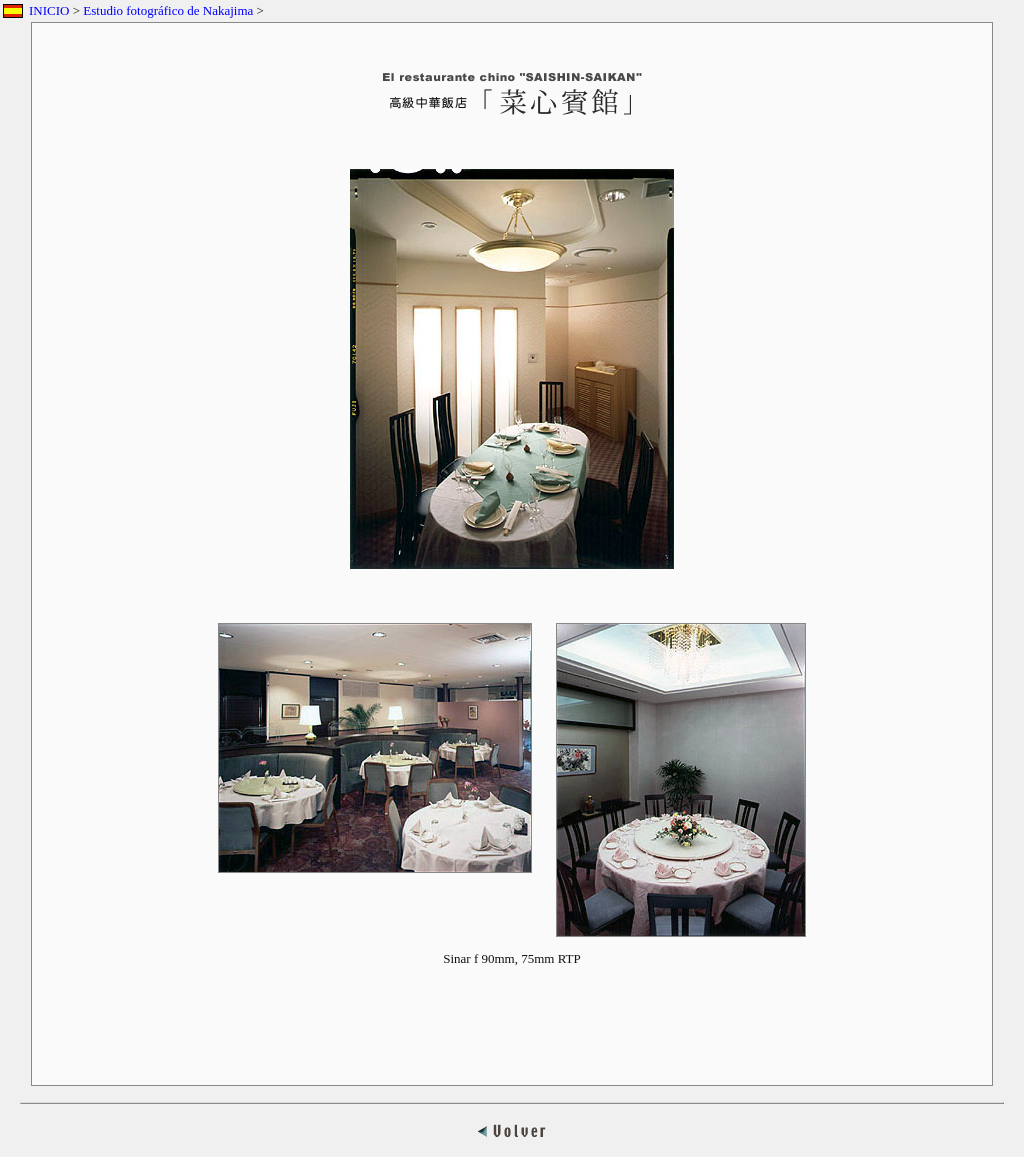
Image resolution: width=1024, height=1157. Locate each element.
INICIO (49, 10)
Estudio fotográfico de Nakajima (168, 10)
